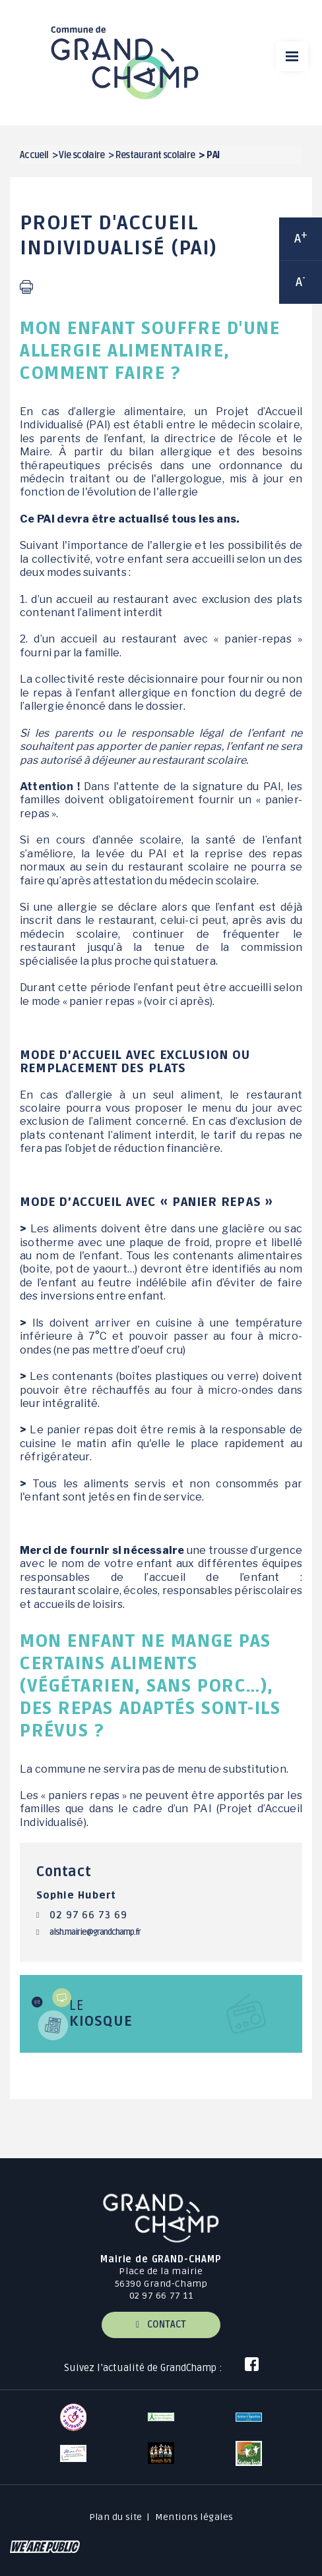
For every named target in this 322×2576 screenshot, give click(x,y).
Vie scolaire (81, 155)
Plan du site (116, 2517)
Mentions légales (194, 2517)
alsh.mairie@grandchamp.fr (95, 1932)
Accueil (34, 155)
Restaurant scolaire (155, 155)
